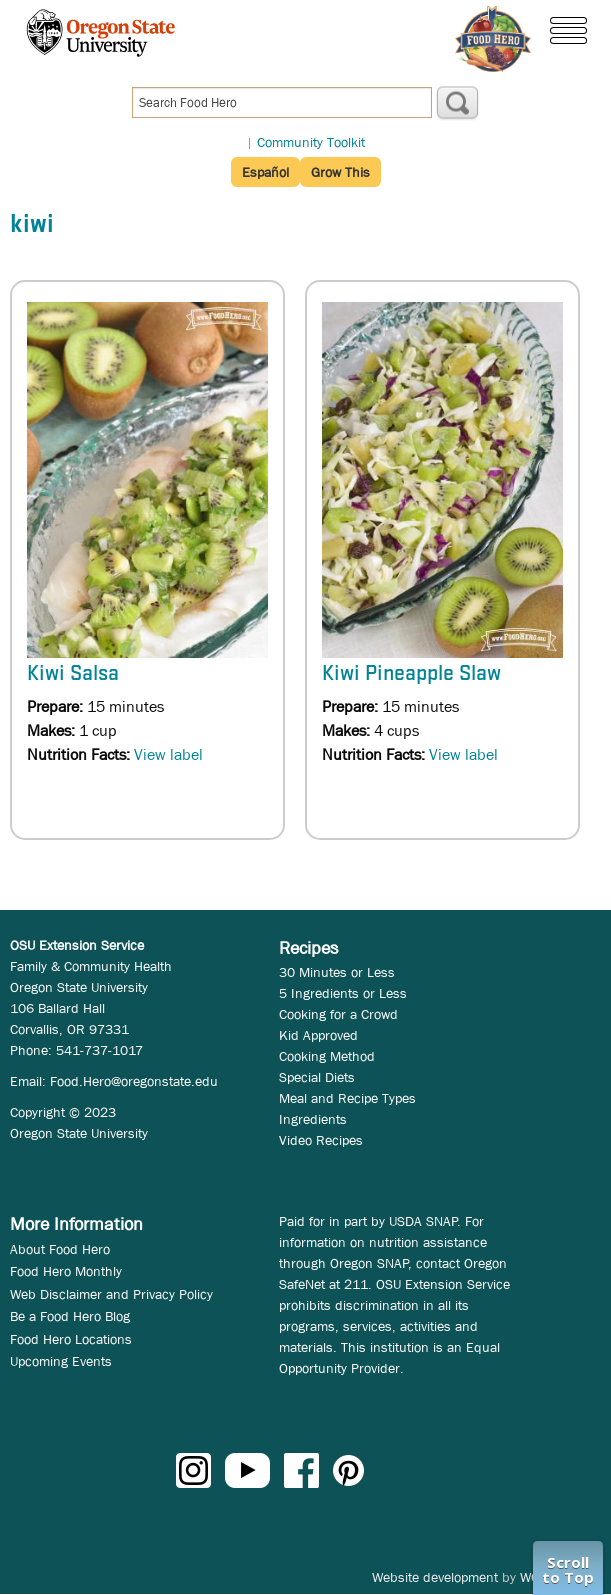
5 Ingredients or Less (343, 993)
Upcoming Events (61, 1361)
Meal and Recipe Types (347, 1098)
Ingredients (313, 1119)
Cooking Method (327, 1056)
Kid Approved (318, 1035)
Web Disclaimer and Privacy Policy (111, 1294)
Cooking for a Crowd (338, 1014)
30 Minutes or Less (337, 972)
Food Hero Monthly (66, 1271)
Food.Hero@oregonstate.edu (134, 1081)
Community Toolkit (311, 142)
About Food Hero (60, 1249)
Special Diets (317, 1077)
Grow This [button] (340, 172)
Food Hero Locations (71, 1339)
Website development (435, 1577)
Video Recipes (321, 1140)
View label (168, 754)
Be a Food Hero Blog (70, 1316)
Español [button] (265, 172)
